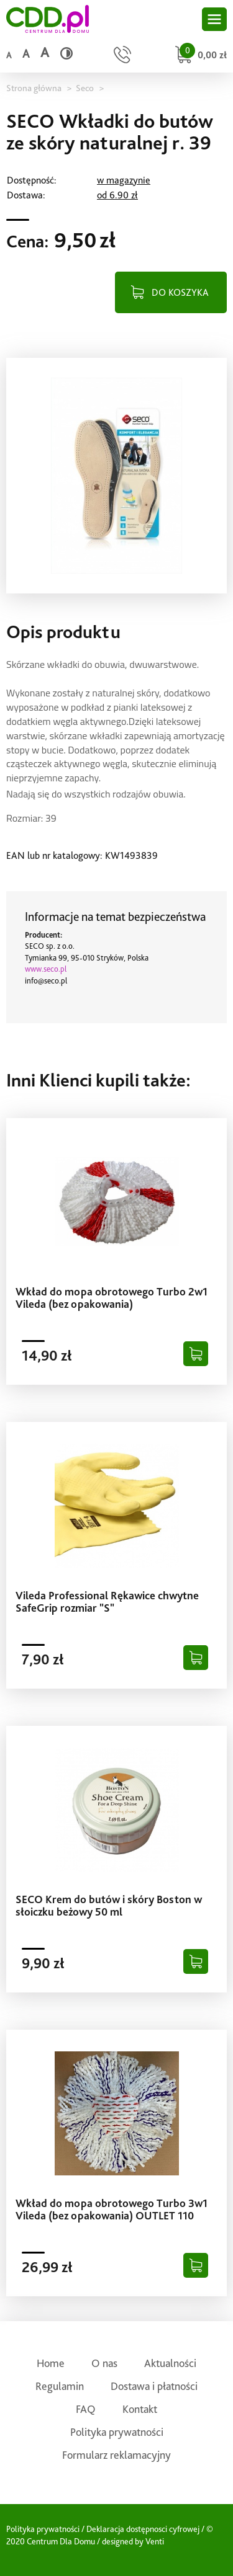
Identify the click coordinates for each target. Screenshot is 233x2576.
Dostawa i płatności (154, 2385)
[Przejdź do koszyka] (199, 56)
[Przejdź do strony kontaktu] (122, 56)
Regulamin (59, 2385)
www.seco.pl (45, 969)
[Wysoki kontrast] (66, 53)
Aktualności (170, 2362)
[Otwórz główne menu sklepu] (214, 19)
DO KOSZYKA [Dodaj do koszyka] (180, 292)
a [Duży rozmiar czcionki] (44, 52)
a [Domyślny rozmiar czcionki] (8, 55)
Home (51, 2362)
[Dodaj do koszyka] (195, 1353)
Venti (154, 2541)
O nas (104, 2362)
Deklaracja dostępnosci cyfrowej (142, 2529)
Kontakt (139, 2408)
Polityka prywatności (116, 2431)
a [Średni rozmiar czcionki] (25, 54)
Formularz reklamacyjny (116, 2454)
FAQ (86, 2408)
